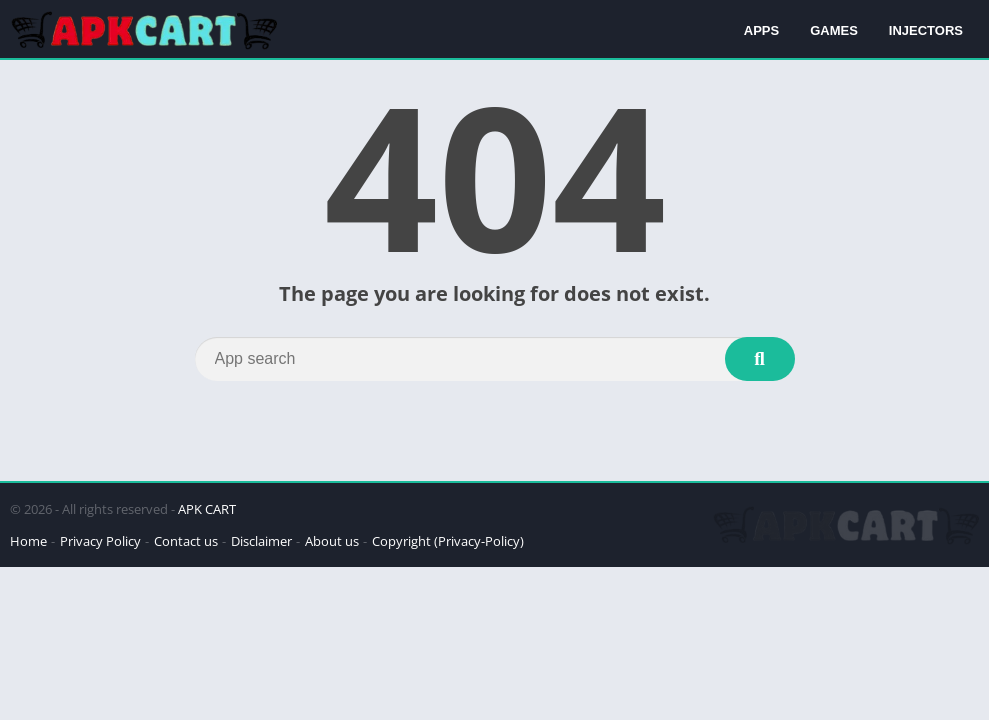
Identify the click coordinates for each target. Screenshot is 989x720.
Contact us (186, 541)
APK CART (207, 509)
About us (332, 541)
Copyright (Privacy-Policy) (448, 541)
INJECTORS (926, 30)
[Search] (495, 359)
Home (28, 541)
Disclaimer (261, 541)
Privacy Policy (100, 541)
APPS (761, 30)
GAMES (834, 30)
